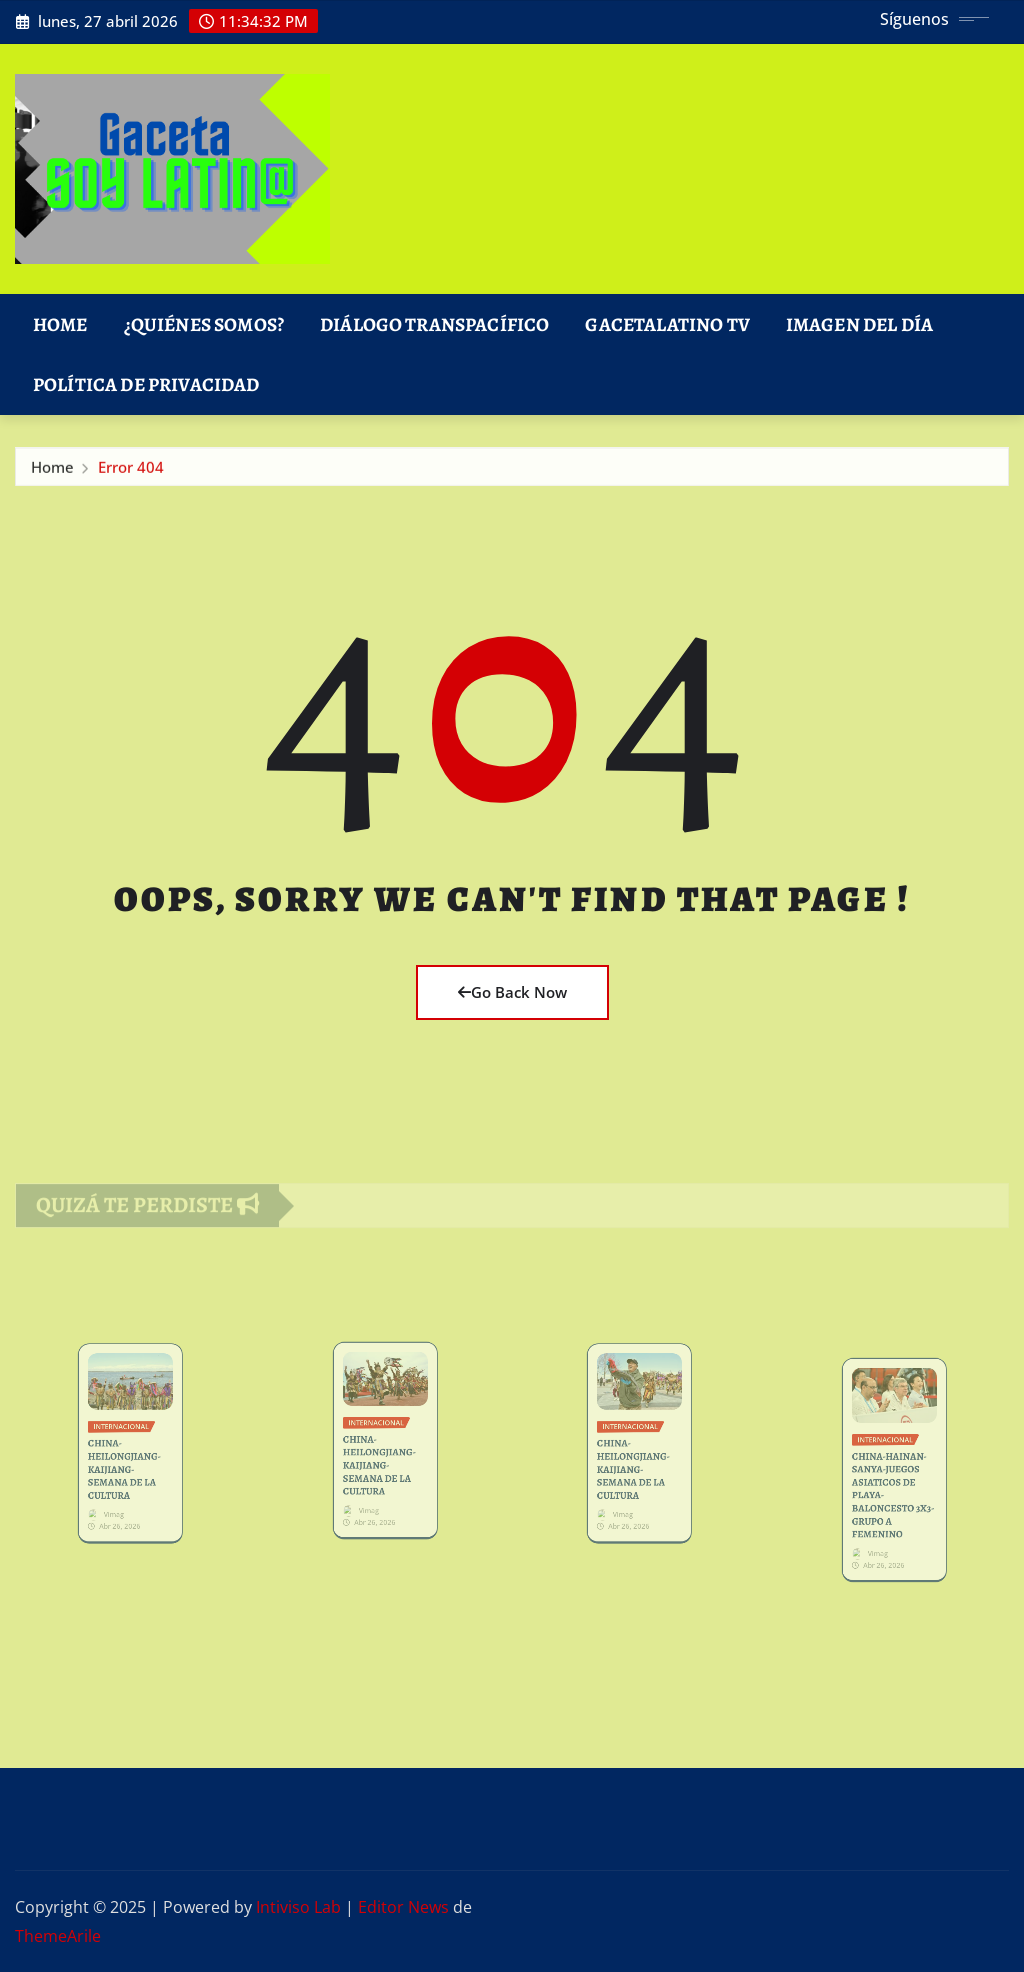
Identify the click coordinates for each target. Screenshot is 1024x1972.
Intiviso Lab (298, 1907)
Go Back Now (512, 992)
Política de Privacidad (146, 384)
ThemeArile (58, 1936)
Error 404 (131, 471)
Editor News (403, 1907)
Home (60, 324)
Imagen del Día (859, 324)
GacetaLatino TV (667, 324)
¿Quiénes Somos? (204, 324)
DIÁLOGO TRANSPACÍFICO (434, 324)
